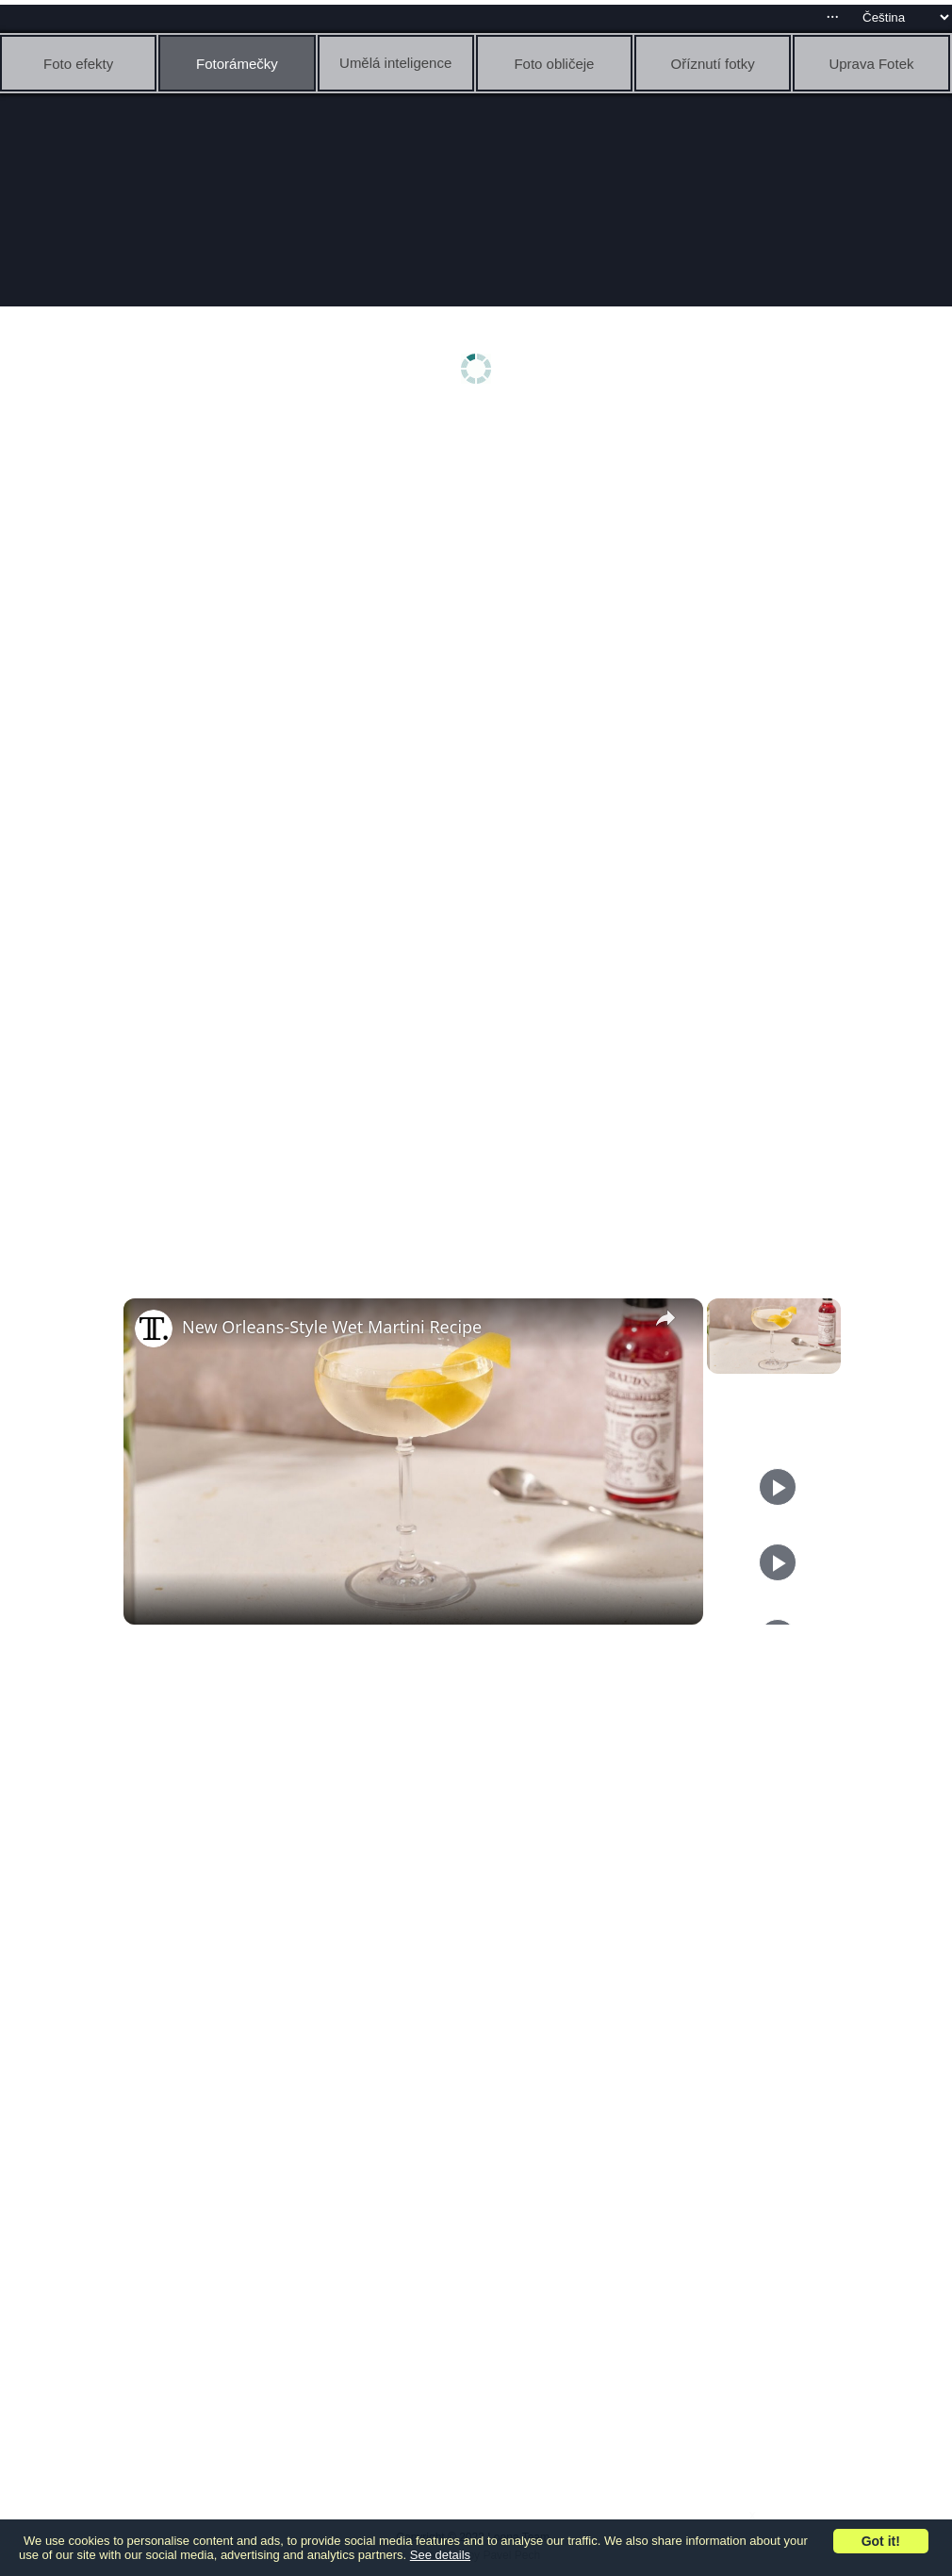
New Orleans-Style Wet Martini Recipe (332, 1326)
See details (440, 2555)
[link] (153, 1328)
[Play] (777, 1487)
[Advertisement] (480, 563)
